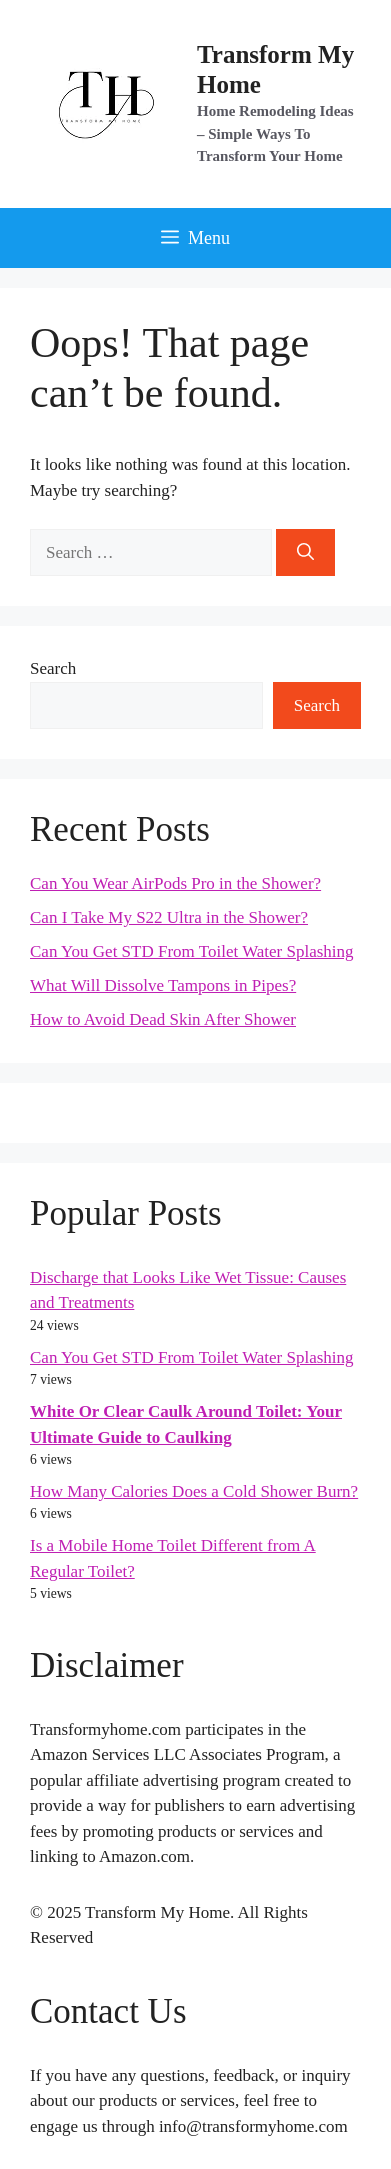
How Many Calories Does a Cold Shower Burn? (194, 1491)
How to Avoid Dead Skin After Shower (163, 1019)
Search (53, 668)
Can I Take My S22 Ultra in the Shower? (169, 917)
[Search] (305, 553)
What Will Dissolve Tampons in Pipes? (163, 985)
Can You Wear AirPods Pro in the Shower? (175, 883)
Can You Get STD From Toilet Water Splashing (192, 951)
